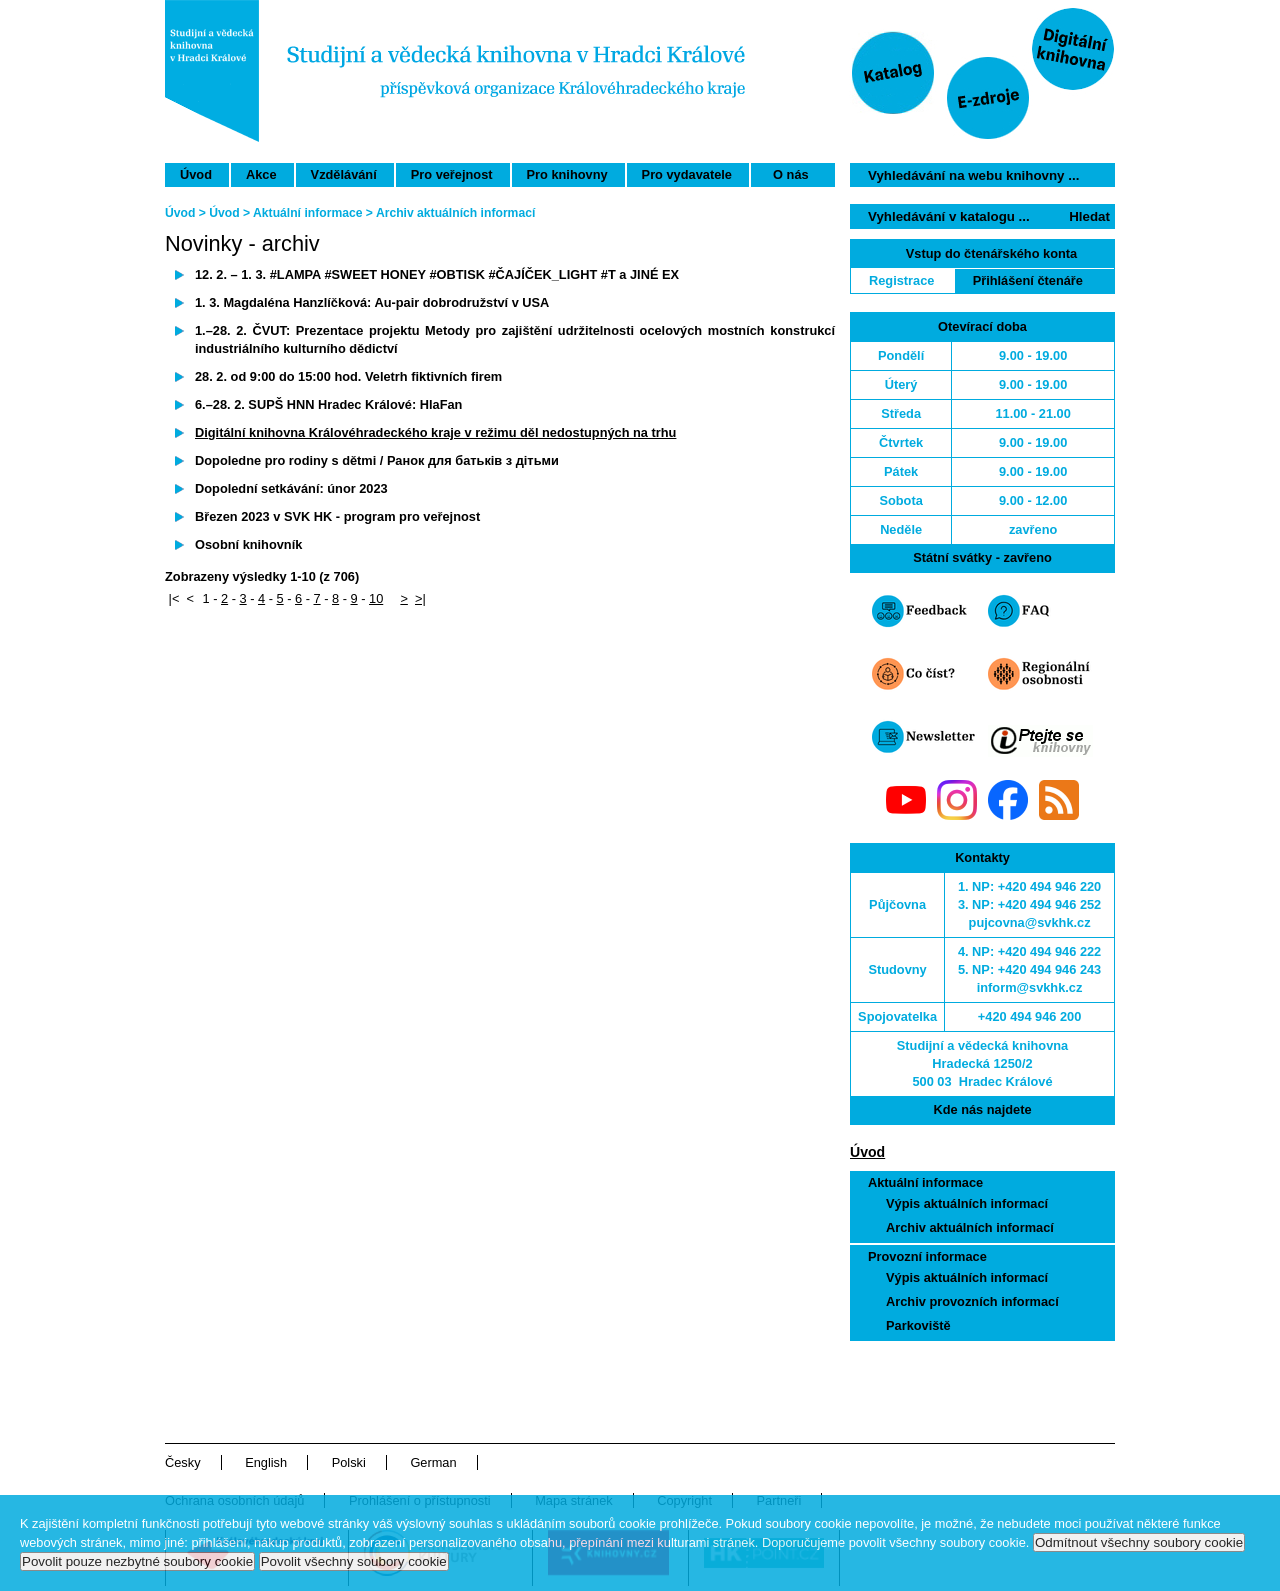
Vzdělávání (344, 174)
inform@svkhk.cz (1030, 987)
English (266, 1462)
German (433, 1462)
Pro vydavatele (687, 174)
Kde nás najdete (982, 1109)
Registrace (901, 280)
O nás (791, 174)
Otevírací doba (982, 326)
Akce (261, 174)
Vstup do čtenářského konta (991, 253)
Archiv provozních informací (972, 1301)
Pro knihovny (567, 174)
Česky (183, 1462)
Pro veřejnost (452, 174)
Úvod (196, 174)
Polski (349, 1462)
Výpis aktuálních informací (967, 1203)
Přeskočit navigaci (834, 8)
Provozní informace (927, 1256)
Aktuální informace (925, 1182)
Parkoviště (918, 1325)
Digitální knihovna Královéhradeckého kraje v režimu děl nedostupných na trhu (435, 432)
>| (420, 598)
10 (376, 598)
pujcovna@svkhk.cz (1030, 922)
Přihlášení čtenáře (1028, 280)
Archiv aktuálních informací (970, 1227)
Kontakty (982, 857)
